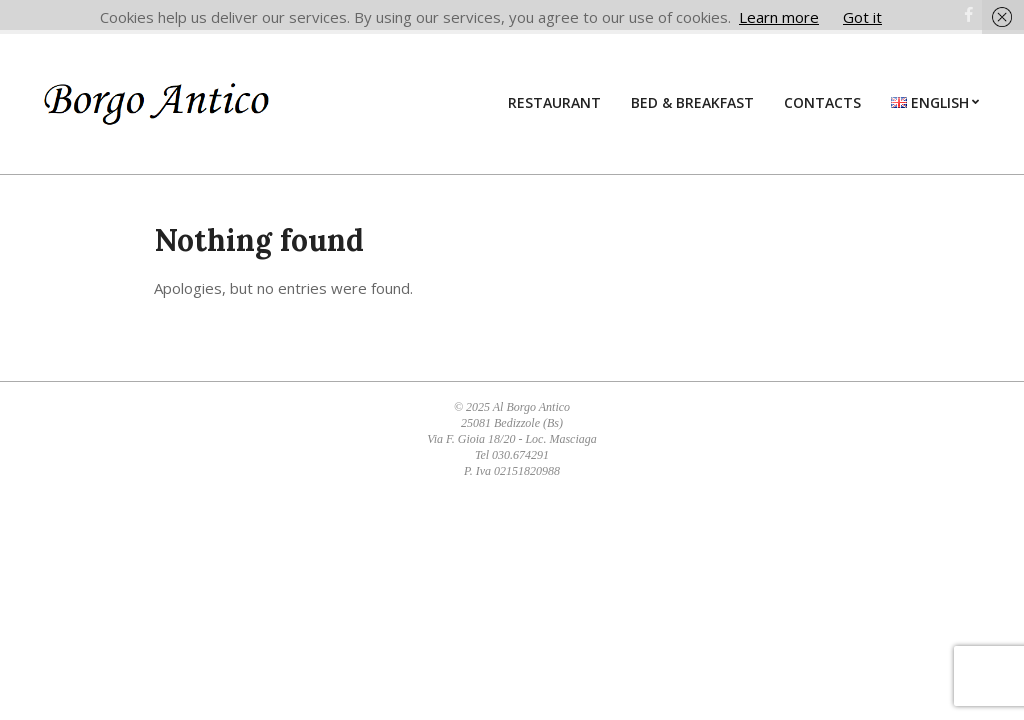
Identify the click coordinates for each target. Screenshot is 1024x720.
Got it (862, 17)
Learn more (779, 17)
